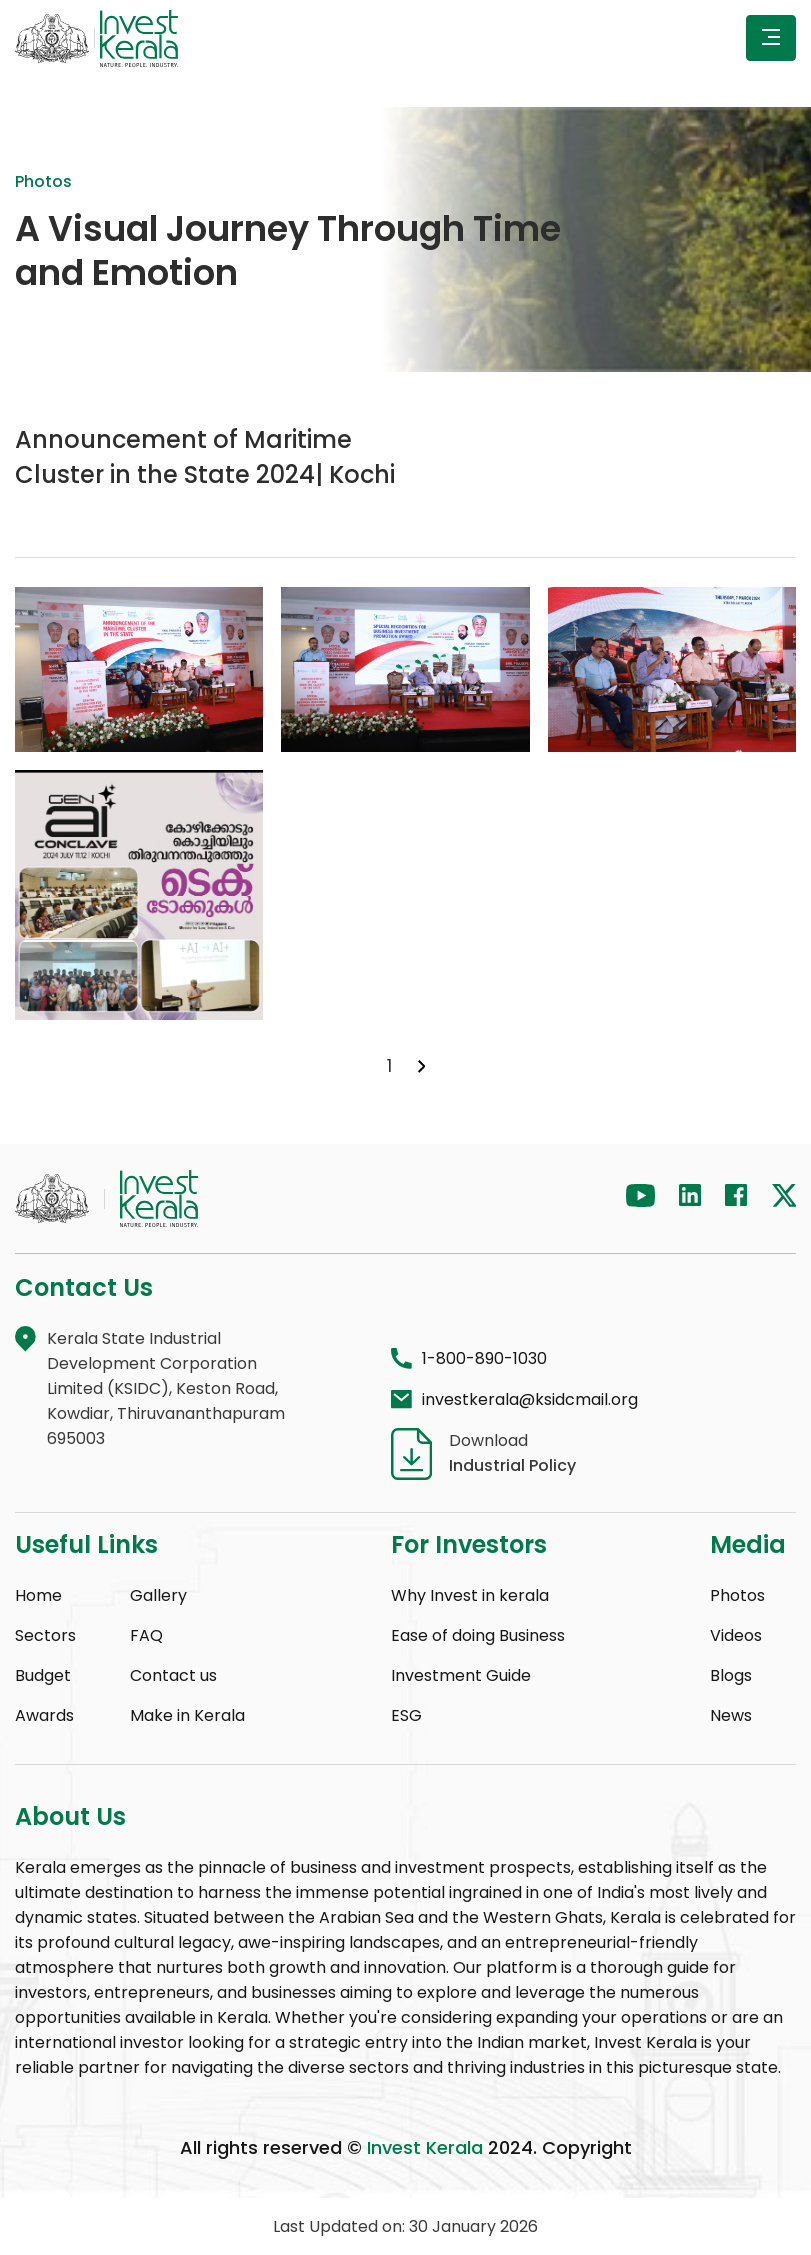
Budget (43, 1675)
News (731, 1715)
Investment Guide (461, 1675)
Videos (736, 1635)
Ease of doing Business (478, 1635)
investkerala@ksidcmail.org (530, 1399)
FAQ (146, 1635)
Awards (44, 1715)
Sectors (45, 1635)
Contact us (173, 1675)
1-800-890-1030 (484, 1358)
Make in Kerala (187, 1715)
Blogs (731, 1675)
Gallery (158, 1595)
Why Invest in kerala (470, 1595)
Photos (737, 1595)
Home (38, 1595)
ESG (406, 1715)
